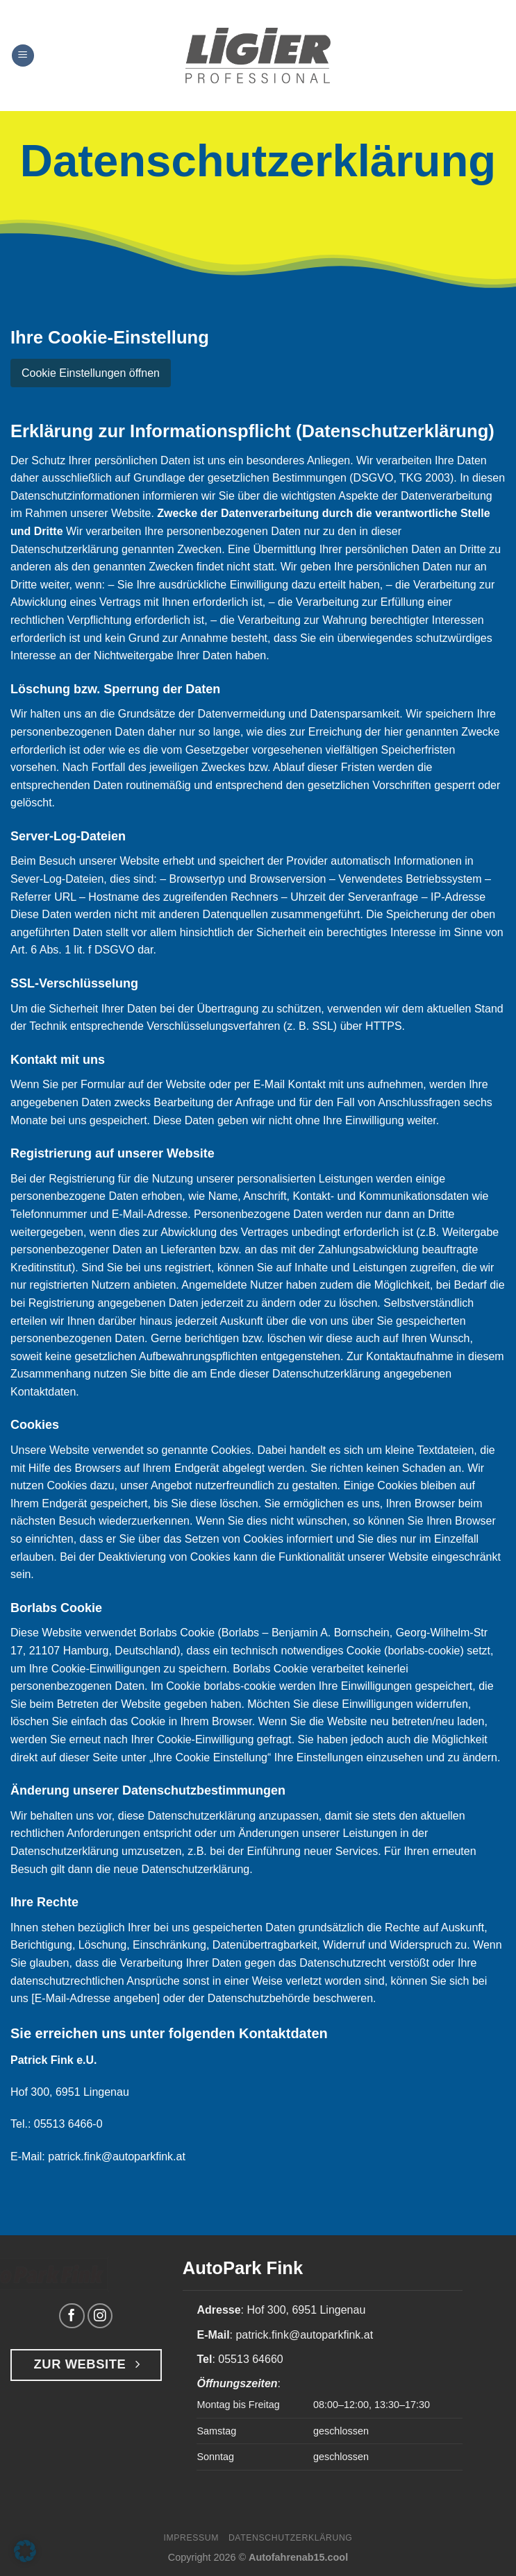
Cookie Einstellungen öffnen (91, 373)
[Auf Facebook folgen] (72, 2316)
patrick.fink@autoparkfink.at (116, 2156)
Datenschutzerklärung (290, 2538)
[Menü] (23, 55)
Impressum (191, 2538)
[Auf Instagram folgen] (100, 2316)
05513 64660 (250, 2359)
